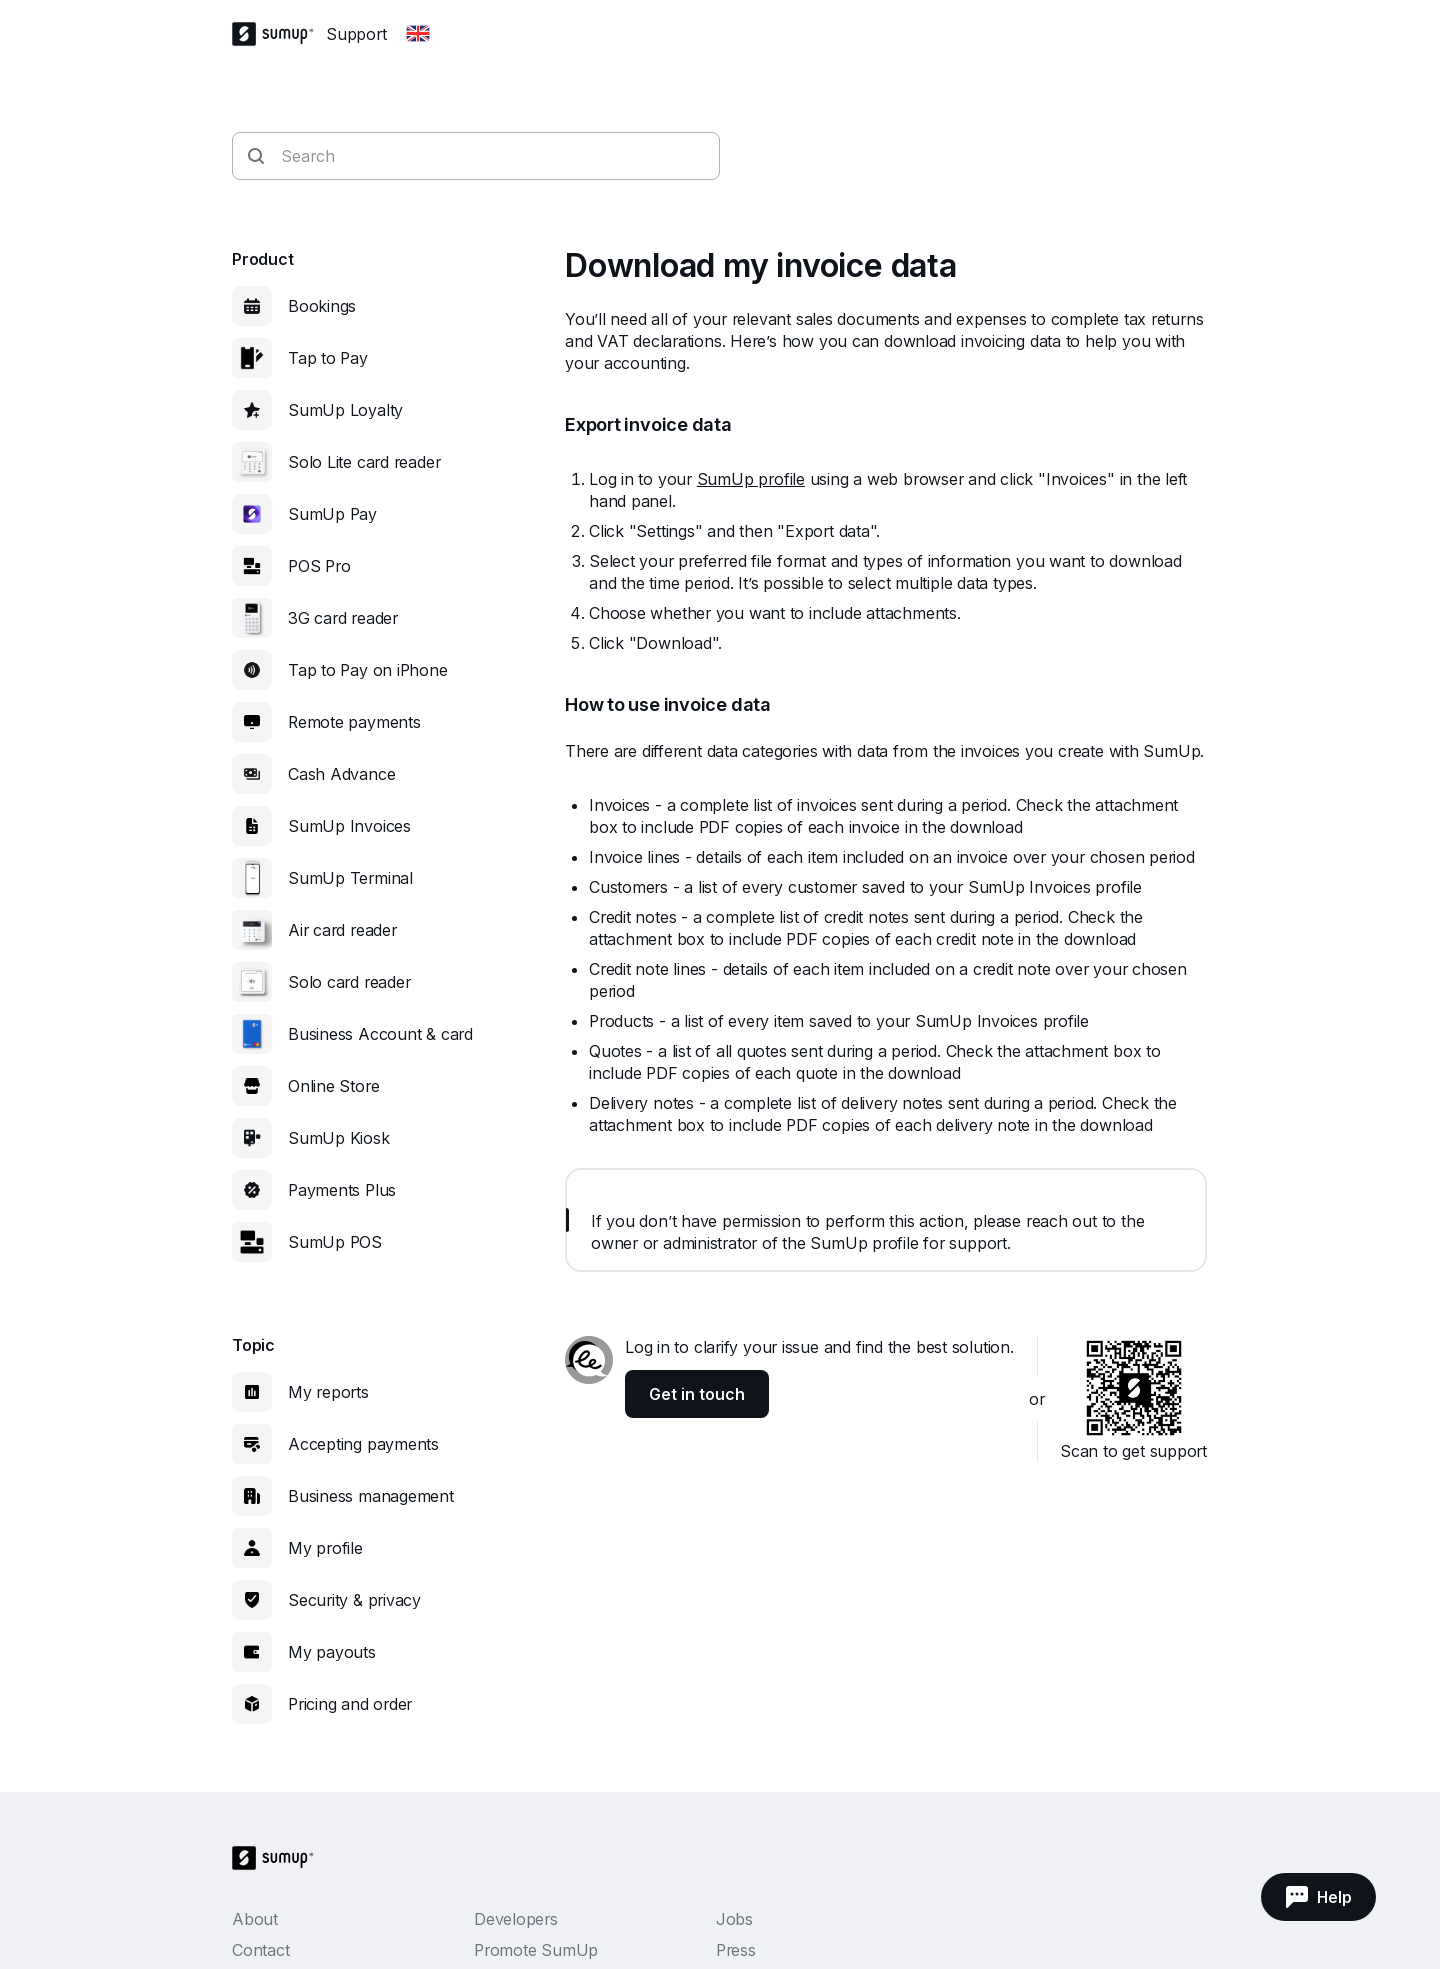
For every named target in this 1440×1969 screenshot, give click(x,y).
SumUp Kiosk (339, 1138)
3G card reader (343, 618)
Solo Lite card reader (364, 462)
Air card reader (342, 930)
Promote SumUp (536, 1950)
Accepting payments (363, 1444)
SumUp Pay (332, 514)
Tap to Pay (328, 358)
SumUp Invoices (349, 826)
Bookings (322, 306)
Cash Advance (341, 774)
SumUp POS (335, 1242)
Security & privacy (354, 1600)
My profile (325, 1548)
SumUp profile (751, 479)
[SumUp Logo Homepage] (279, 34)
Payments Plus (342, 1190)
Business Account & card (380, 1034)
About (255, 1919)
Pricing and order (350, 1704)
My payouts (332, 1652)
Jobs (734, 1919)
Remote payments (354, 722)
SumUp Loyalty (345, 410)
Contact (260, 1950)
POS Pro (319, 566)
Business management (371, 1496)
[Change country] (418, 34)
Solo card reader (349, 982)
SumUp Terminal (350, 878)
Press (736, 1950)
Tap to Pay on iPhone (368, 670)
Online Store (333, 1086)
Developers (516, 1919)
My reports (328, 1392)
